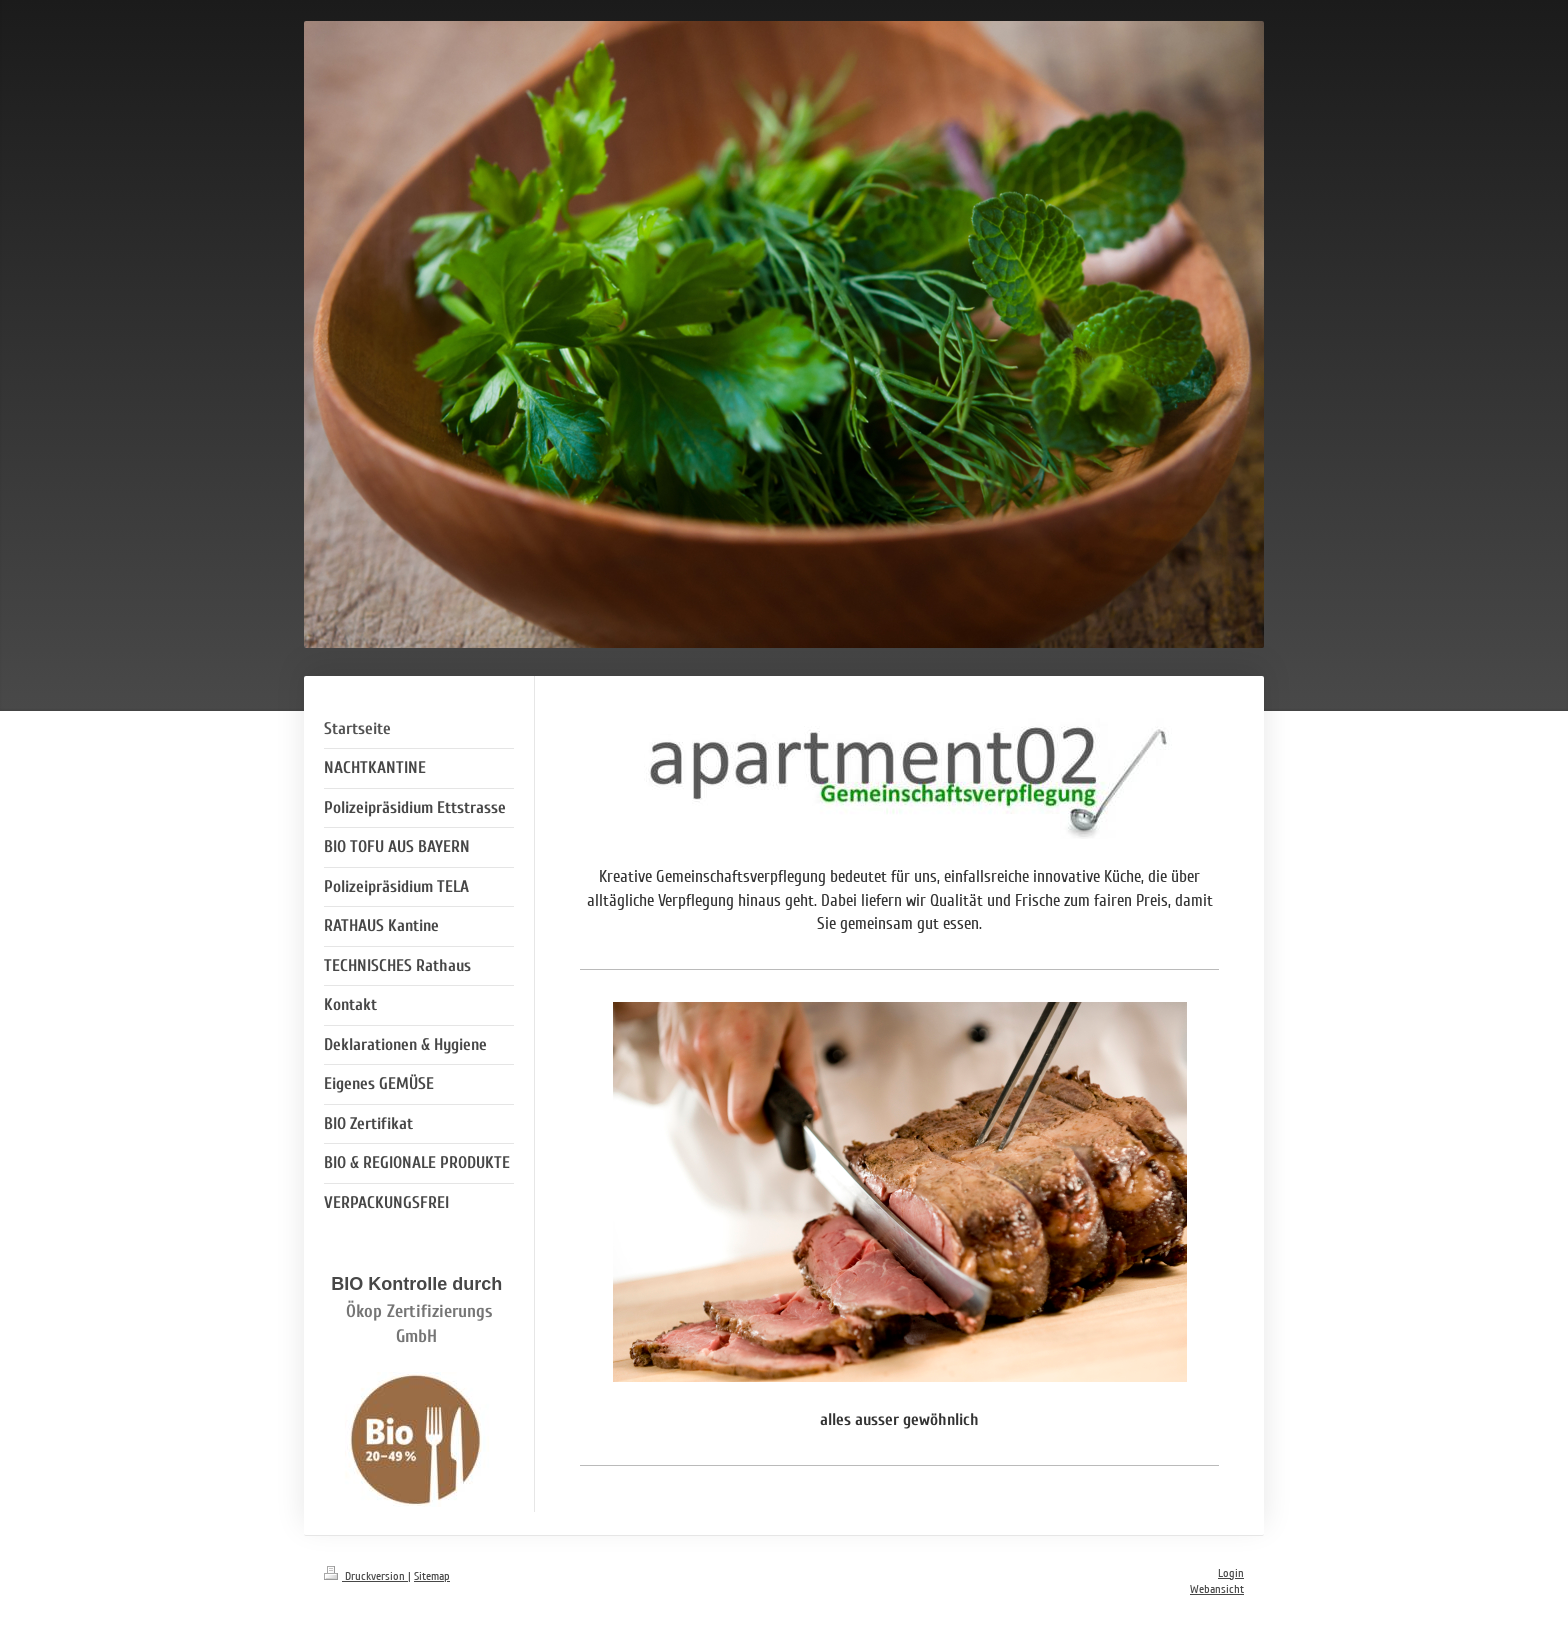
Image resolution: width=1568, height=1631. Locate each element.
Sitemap (432, 1576)
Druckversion (366, 1576)
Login (1231, 1573)
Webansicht (1217, 1589)
